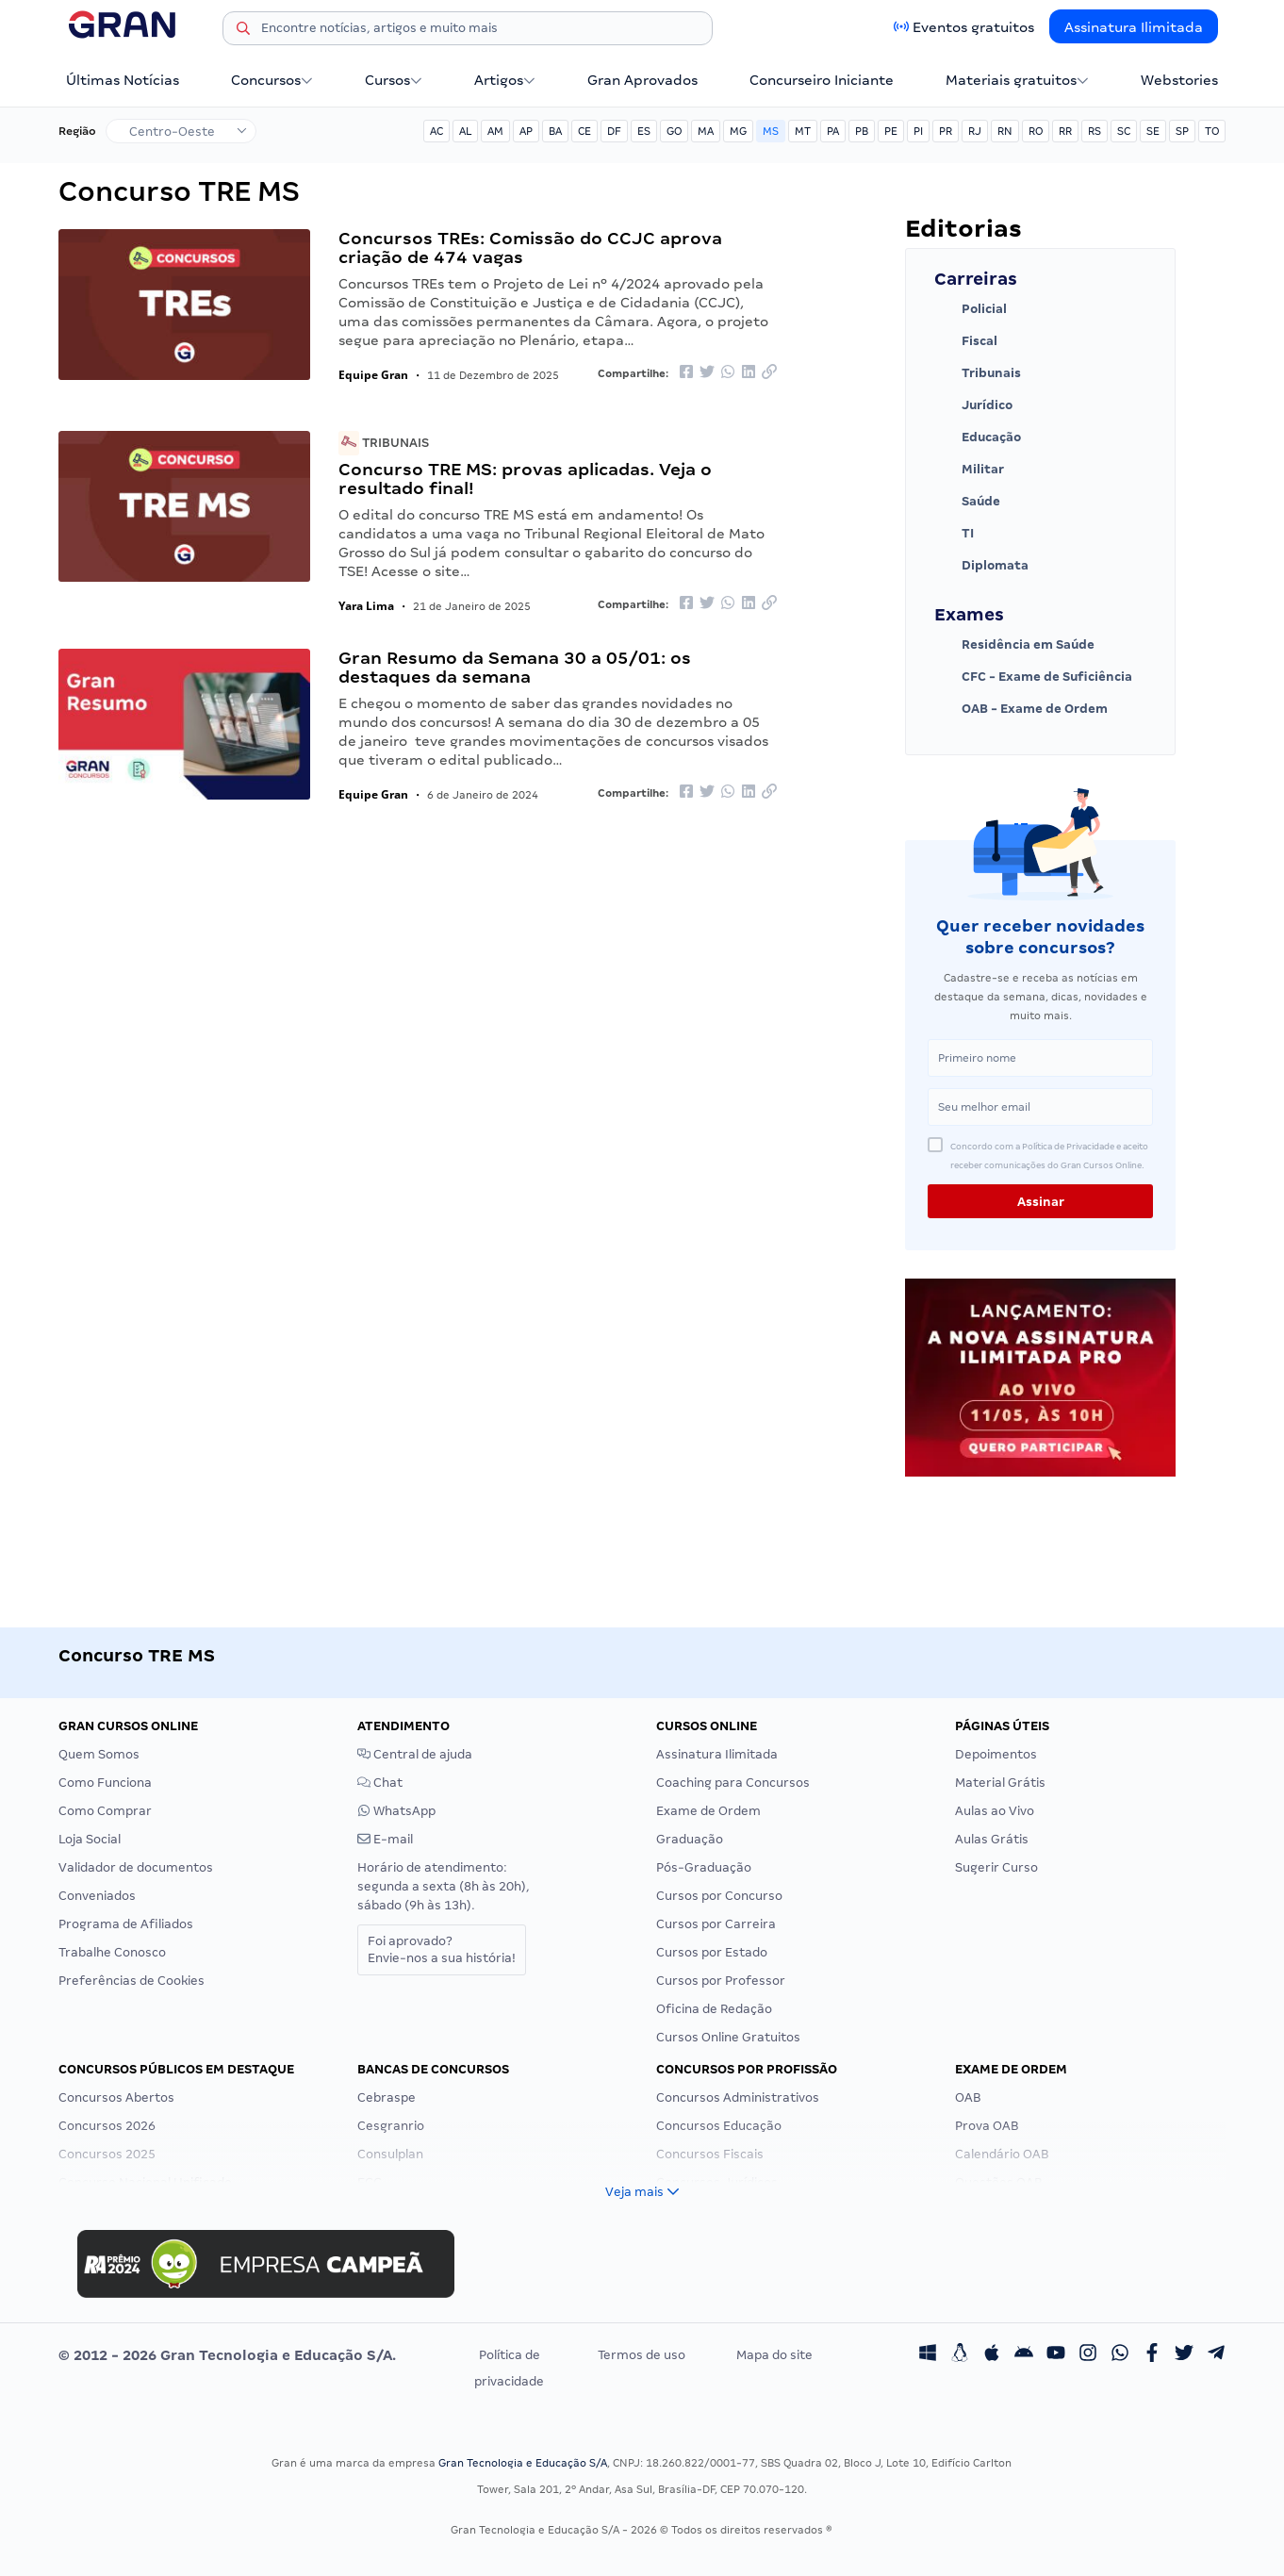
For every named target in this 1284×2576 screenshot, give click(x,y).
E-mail (385, 1839)
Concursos (272, 80)
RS (1094, 131)
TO (1212, 131)
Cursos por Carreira (716, 1924)
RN (1004, 131)
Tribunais (383, 443)
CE (584, 131)
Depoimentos (996, 1754)
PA (833, 131)
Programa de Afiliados (125, 1924)
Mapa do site (774, 2355)
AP (526, 131)
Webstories (1179, 80)
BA (555, 131)
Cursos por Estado (711, 1952)
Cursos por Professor (720, 1980)
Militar (969, 469)
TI (954, 533)
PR (945, 131)
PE (890, 131)
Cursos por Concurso (719, 1896)
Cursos (393, 80)
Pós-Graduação (703, 1867)
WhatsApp (396, 1811)
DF (614, 131)
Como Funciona (105, 1782)
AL (465, 131)
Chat (380, 1782)
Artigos (504, 80)
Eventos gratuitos (973, 27)
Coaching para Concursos (733, 1782)
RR (1065, 131)
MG (738, 131)
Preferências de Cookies (131, 1980)
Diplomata (981, 565)
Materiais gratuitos (1017, 80)
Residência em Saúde (1014, 645)
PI (918, 131)
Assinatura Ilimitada (1133, 27)
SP (1182, 131)
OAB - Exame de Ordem (1021, 709)
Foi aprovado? (442, 1949)
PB (861, 131)
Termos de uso (641, 2355)
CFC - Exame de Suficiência (1033, 677)
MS (771, 131)
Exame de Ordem (708, 1811)
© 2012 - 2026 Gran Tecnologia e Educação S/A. (227, 2355)
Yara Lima (366, 606)
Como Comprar (105, 1811)
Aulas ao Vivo (994, 1811)
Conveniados (97, 1896)
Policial (970, 309)
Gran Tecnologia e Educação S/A (522, 2463)
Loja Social (89, 1839)
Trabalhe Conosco (112, 1952)
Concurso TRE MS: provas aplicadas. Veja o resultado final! (525, 478)
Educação (977, 437)
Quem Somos (99, 1754)
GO (674, 131)
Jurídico (973, 405)
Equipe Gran (373, 375)
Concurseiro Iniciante (821, 80)
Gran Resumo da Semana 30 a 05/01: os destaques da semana (514, 667)
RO (1036, 131)
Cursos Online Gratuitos (728, 2037)
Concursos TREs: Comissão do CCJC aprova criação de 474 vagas (530, 247)
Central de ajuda (414, 1754)
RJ (974, 131)
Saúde (967, 501)
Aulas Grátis (992, 1839)
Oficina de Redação (714, 2009)
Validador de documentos (135, 1867)
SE (1153, 131)
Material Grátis (1000, 1782)
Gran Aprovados (642, 80)
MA (706, 131)
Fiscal (965, 341)
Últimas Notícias (122, 80)
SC (1123, 131)
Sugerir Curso (996, 1867)
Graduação (689, 1839)
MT (803, 131)
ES (643, 131)
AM (495, 131)
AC (436, 131)
